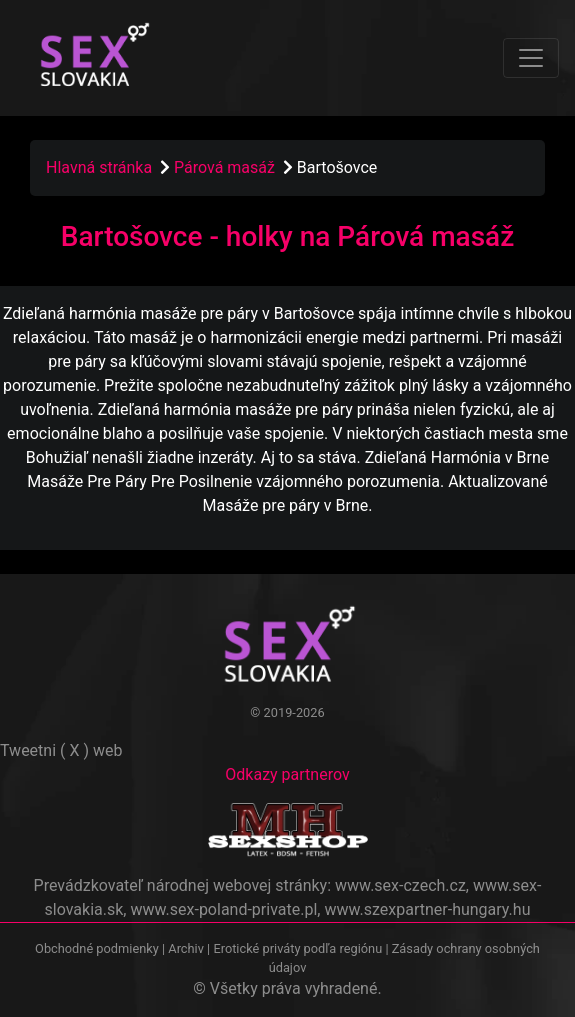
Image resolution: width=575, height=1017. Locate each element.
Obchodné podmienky (98, 948)
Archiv (186, 948)
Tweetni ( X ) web (61, 750)
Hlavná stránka (99, 167)
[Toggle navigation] (531, 58)
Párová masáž (226, 167)
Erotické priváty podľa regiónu (297, 948)
